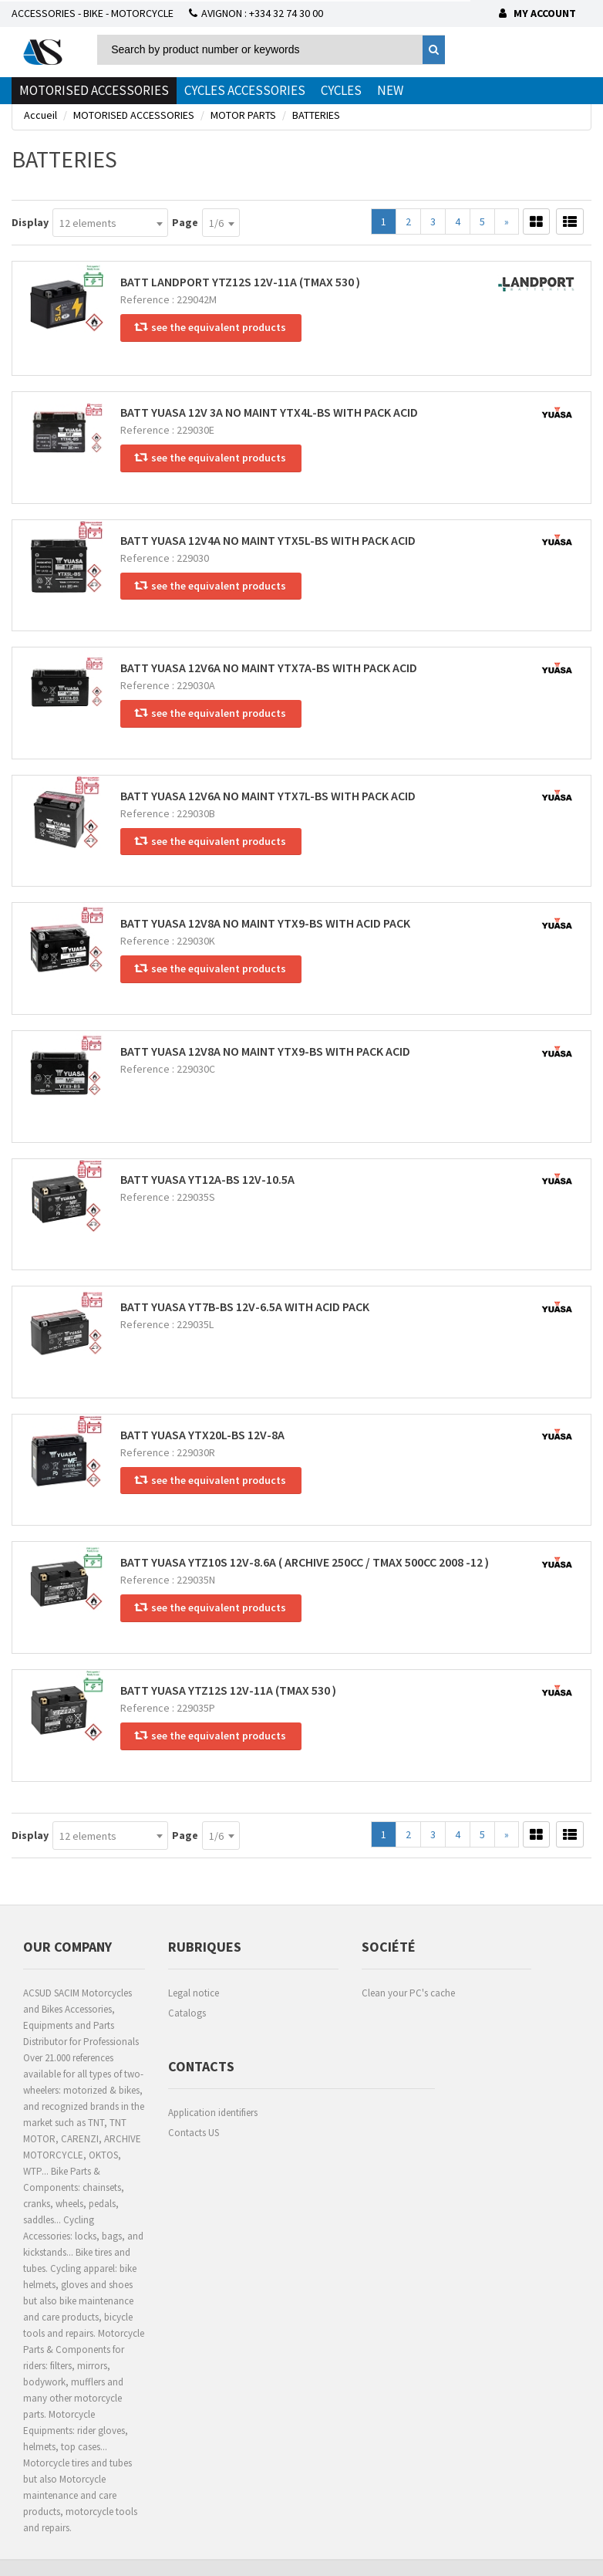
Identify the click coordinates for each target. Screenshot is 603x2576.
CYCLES (341, 90)
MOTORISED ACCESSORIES (94, 90)
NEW (390, 90)
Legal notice (193, 1993)
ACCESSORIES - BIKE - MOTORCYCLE (92, 13)
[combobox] (110, 222)
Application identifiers (213, 2112)
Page (185, 222)
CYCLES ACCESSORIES (244, 90)
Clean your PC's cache (408, 1993)
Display (30, 222)
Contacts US (193, 2132)
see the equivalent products (211, 327)
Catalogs (187, 2013)
